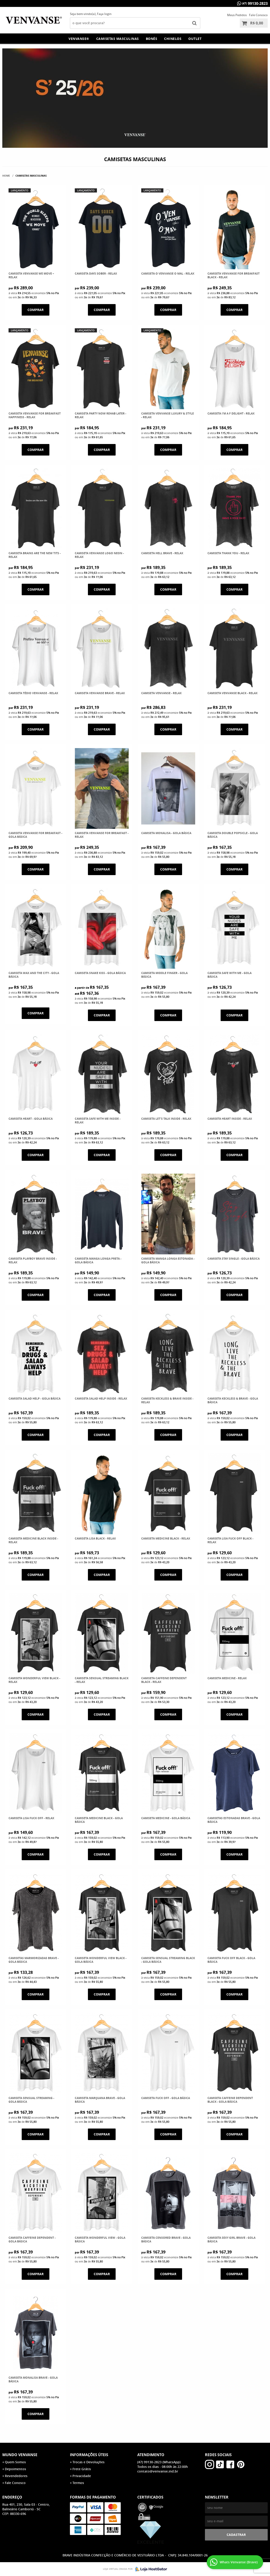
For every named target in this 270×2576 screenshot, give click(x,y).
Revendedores (16, 2476)
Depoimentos (15, 2469)
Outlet (194, 38)
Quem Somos (15, 2462)
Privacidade (81, 2476)
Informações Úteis (89, 2454)
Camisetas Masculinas (117, 38)
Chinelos (172, 38)
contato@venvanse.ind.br (157, 2471)
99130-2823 (255, 3)
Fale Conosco (258, 15)
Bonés (151, 38)
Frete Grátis (81, 2469)
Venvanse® (79, 38)
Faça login (104, 14)
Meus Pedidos (237, 15)
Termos (78, 2483)
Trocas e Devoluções (88, 2462)
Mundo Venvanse (19, 2454)
